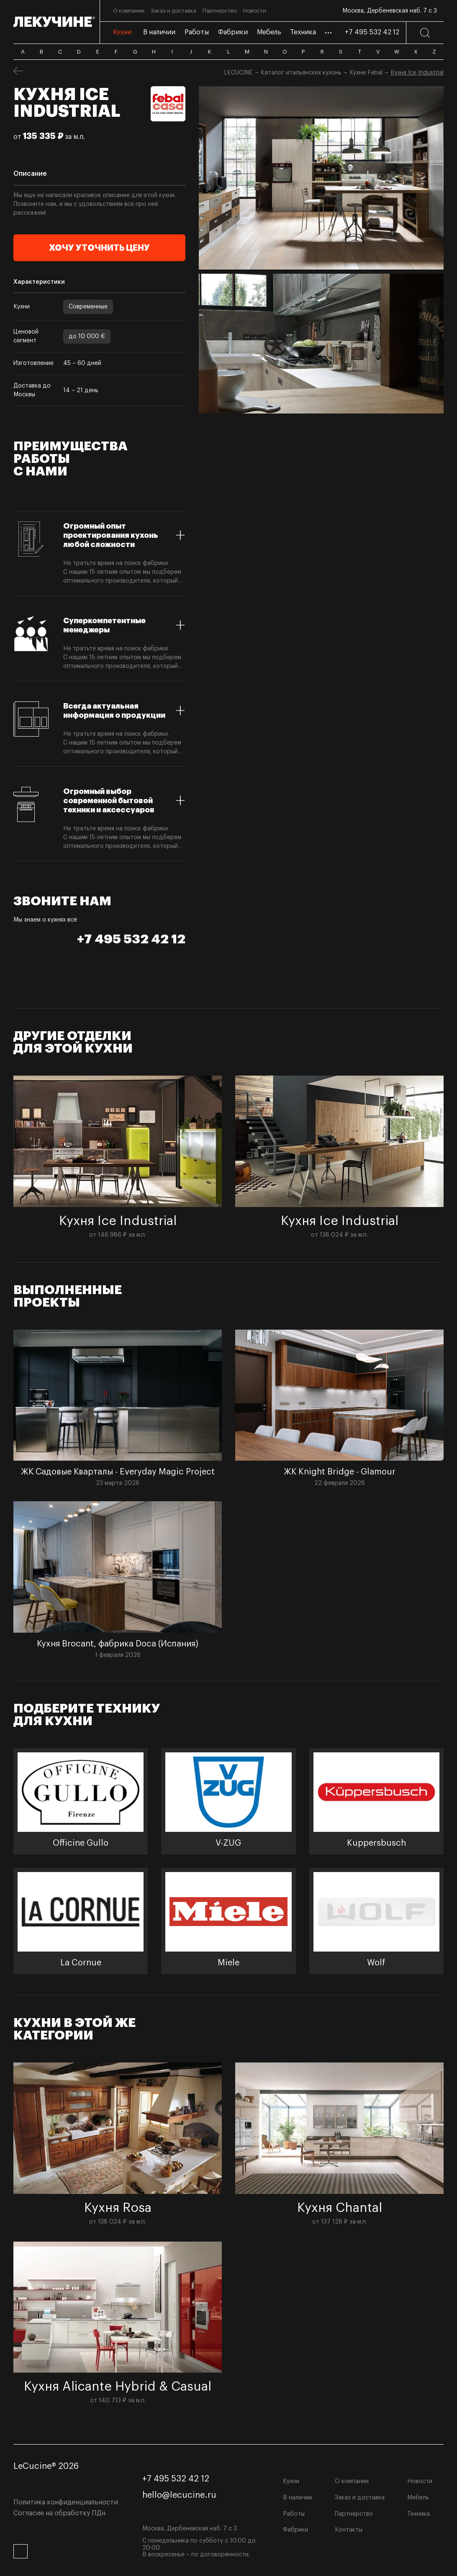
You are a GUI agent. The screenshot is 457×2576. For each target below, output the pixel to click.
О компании (352, 2481)
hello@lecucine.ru (179, 2495)
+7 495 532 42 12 (372, 32)
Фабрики (295, 2530)
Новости (419, 2481)
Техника (418, 2514)
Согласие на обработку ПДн (59, 2513)
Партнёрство (354, 2514)
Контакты (348, 2530)
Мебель (418, 2498)
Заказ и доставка (360, 2498)
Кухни (291, 2481)
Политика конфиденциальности (65, 2502)
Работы (294, 2514)
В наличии (297, 2498)
